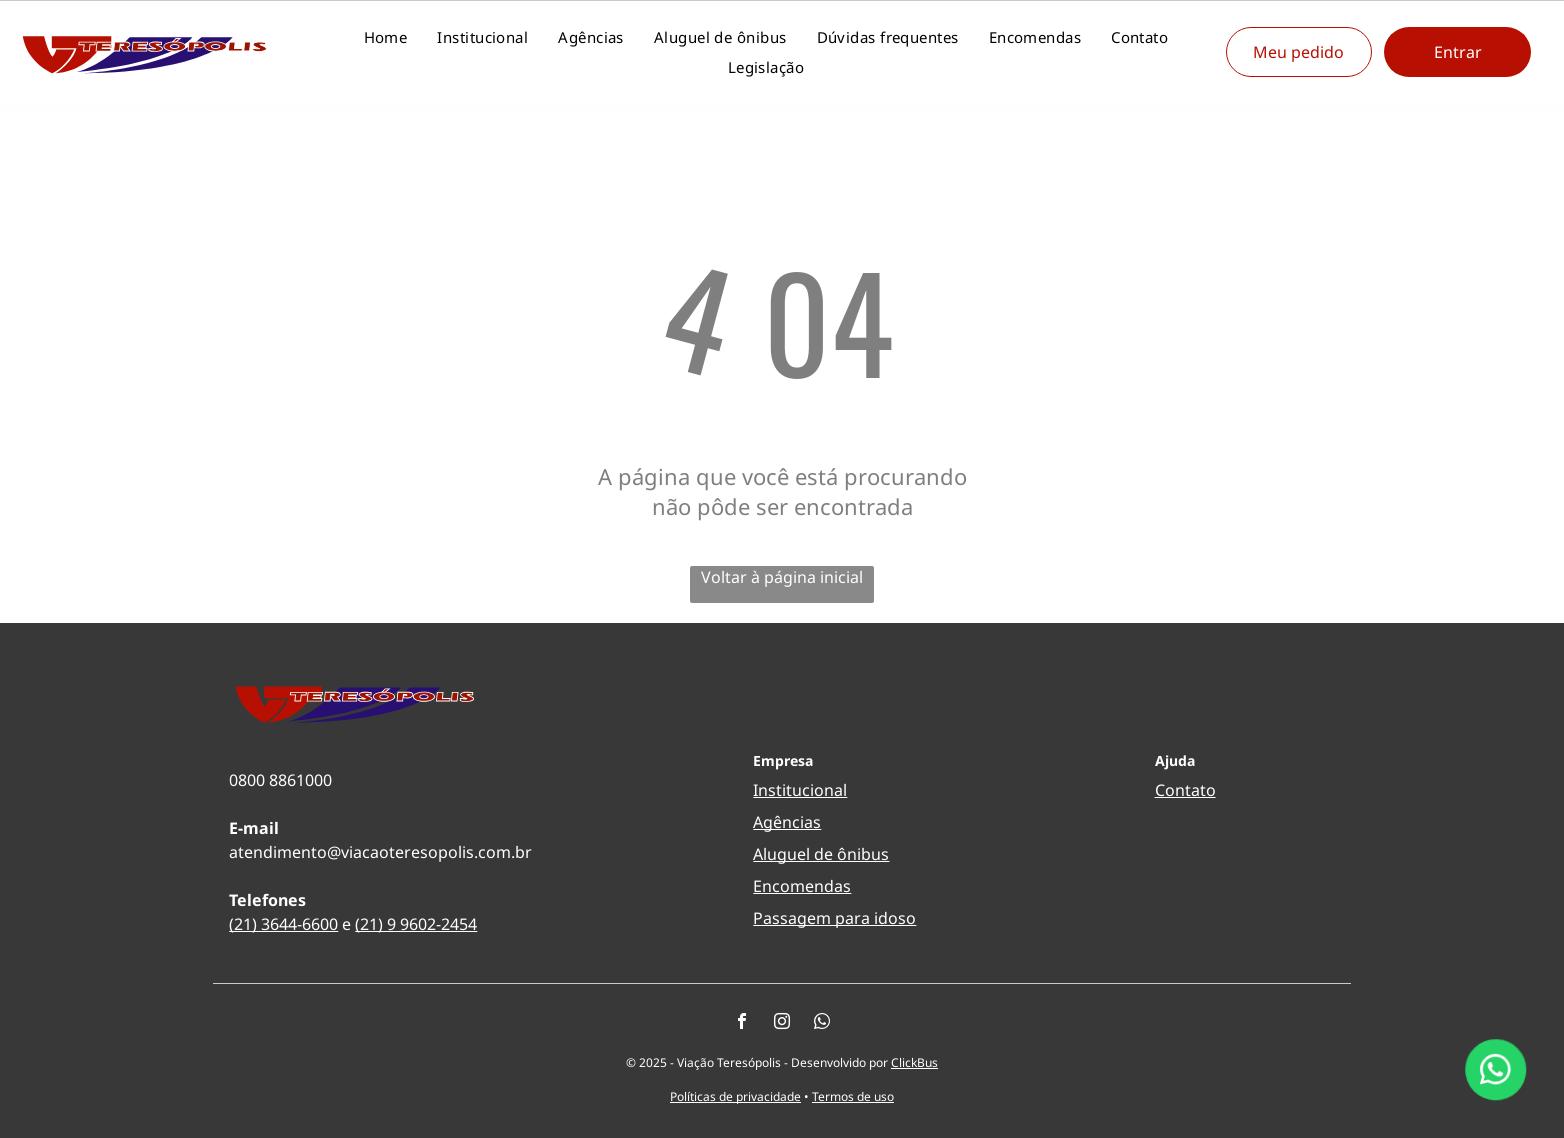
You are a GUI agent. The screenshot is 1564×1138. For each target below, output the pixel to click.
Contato (1185, 790)
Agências (787, 822)
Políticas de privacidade (735, 1096)
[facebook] (742, 1023)
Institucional (800, 790)
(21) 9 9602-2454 (416, 924)
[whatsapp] (822, 1023)
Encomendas (802, 886)
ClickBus (914, 1062)
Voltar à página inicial (782, 577)
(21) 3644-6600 (283, 924)
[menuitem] (386, 37)
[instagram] (782, 1023)
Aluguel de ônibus (821, 854)
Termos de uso (853, 1096)
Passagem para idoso (834, 918)
